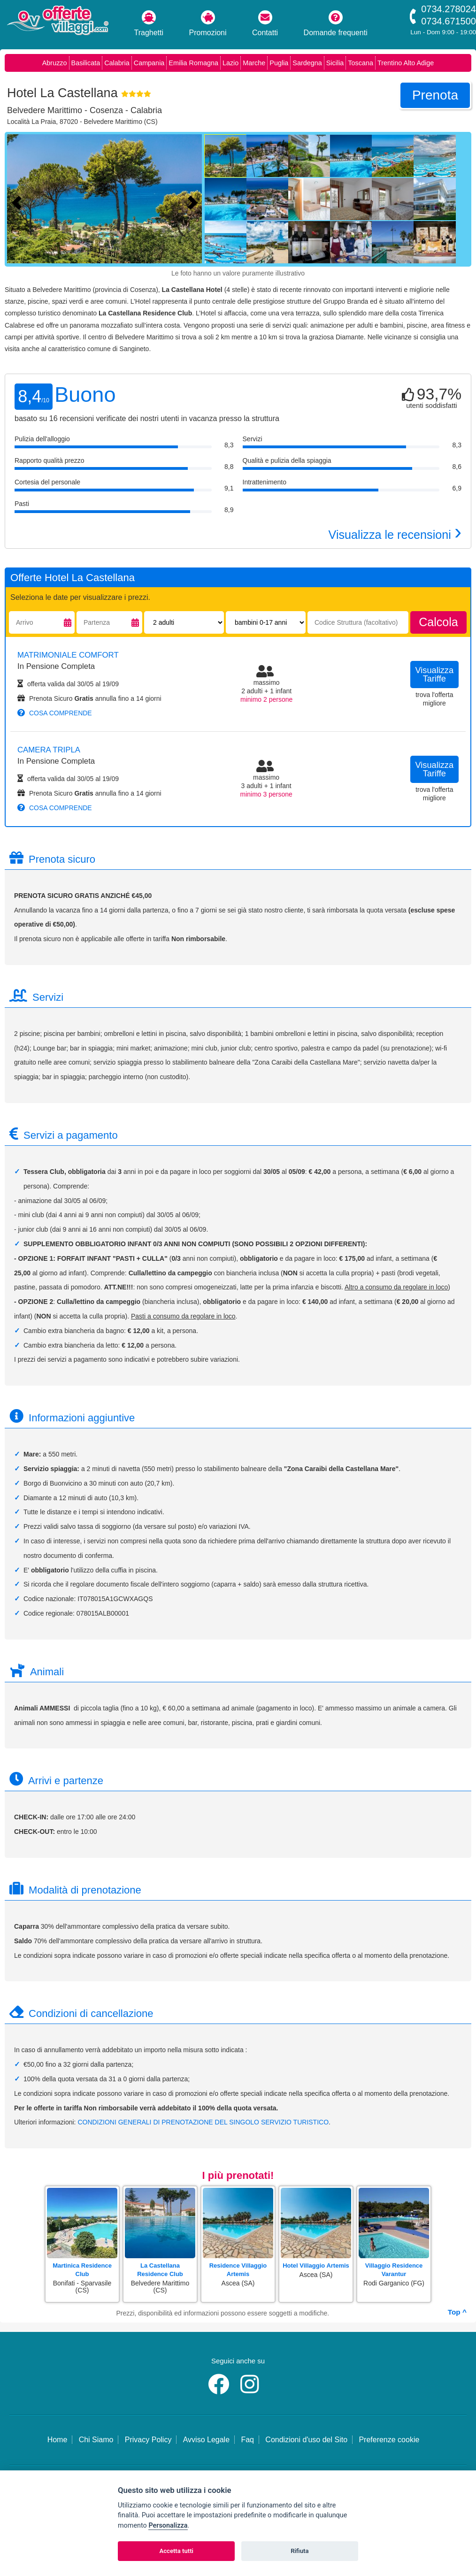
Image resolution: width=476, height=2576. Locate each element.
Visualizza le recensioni (395, 534)
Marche (254, 63)
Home (57, 2440)
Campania (149, 63)
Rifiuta (299, 2550)
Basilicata (85, 63)
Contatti (265, 23)
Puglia (278, 63)
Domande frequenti (336, 23)
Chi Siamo (96, 2440)
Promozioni (208, 23)
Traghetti (149, 23)
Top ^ (457, 2312)
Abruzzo (54, 63)
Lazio (230, 63)
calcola (438, 622)
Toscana (360, 63)
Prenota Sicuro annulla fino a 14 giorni (89, 698)
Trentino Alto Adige (405, 63)
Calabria (117, 63)
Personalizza (167, 2526)
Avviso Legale (206, 2440)
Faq (247, 2440)
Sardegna (307, 63)
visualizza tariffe (434, 674)
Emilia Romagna (193, 63)
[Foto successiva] (195, 201)
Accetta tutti (176, 2550)
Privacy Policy (148, 2440)
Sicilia (335, 63)
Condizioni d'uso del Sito (306, 2440)
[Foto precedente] (19, 201)
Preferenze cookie (389, 2440)
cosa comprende (54, 713)
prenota (435, 95)
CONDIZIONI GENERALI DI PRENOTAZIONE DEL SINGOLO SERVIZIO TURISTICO (203, 2122)
